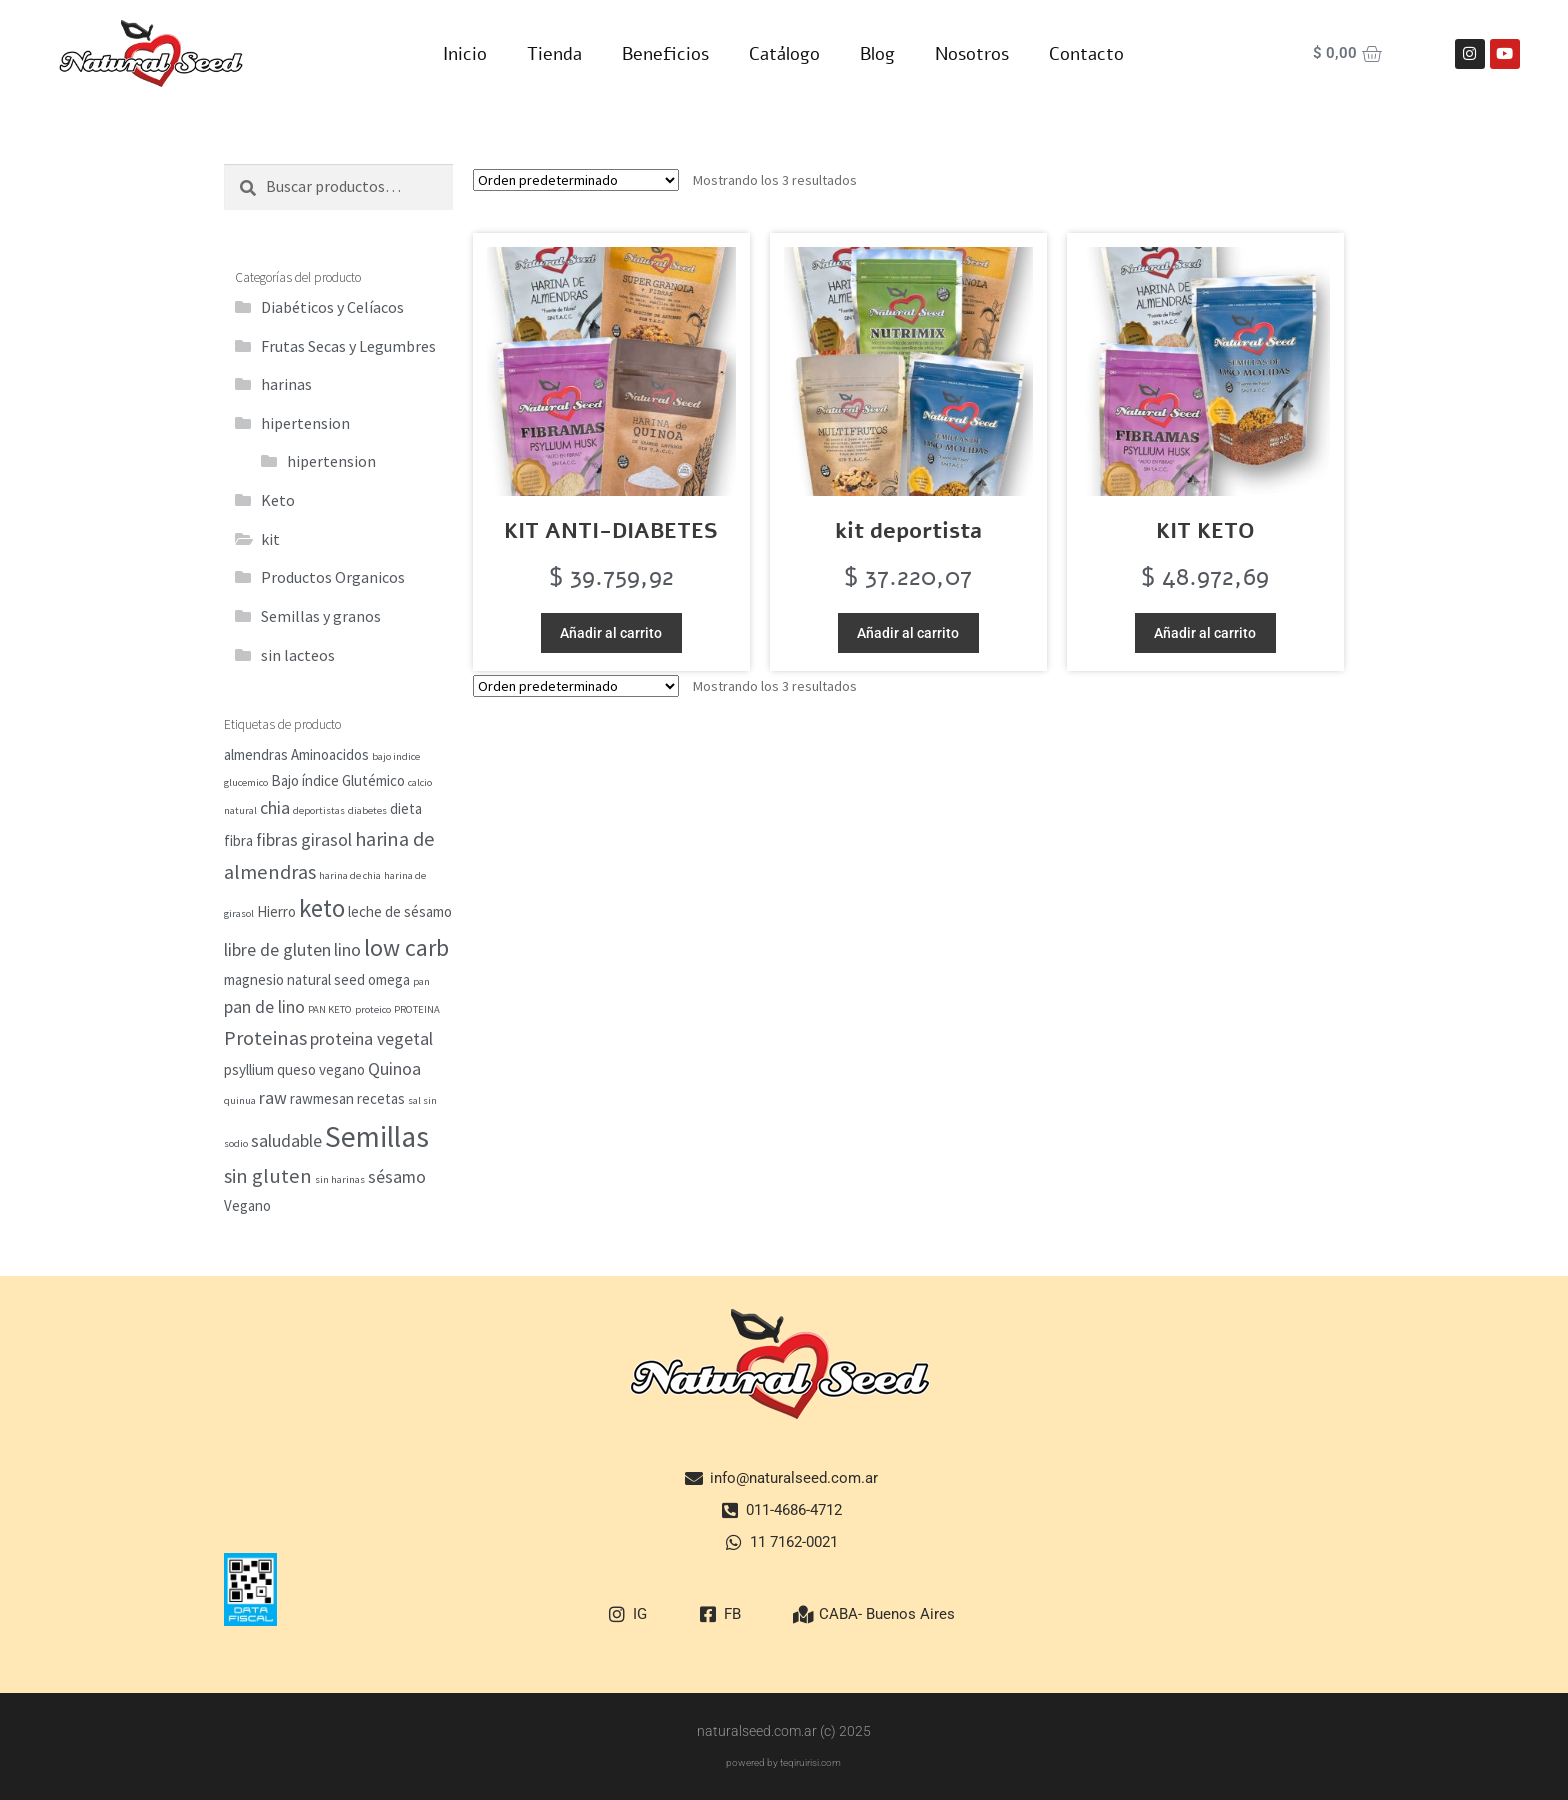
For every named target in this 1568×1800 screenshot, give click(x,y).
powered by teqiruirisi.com (783, 1762)
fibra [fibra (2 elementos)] (238, 840)
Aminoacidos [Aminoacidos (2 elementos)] (330, 754)
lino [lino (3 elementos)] (347, 949)
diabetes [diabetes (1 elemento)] (367, 810)
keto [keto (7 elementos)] (322, 908)
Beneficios (665, 54)
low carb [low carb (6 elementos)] (406, 948)
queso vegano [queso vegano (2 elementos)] (321, 1069)
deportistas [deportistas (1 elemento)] (319, 810)
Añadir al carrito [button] (611, 633)
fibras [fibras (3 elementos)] (277, 839)
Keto (278, 500)
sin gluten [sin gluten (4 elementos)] (268, 1176)
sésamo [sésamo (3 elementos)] (397, 1176)
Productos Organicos (333, 577)
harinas (286, 384)
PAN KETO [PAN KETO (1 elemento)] (330, 1009)
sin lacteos (298, 655)
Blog (877, 54)
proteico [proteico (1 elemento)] (373, 1009)
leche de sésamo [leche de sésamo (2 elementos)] (400, 911)
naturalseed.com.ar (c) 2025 (784, 1731)
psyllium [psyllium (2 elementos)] (249, 1069)
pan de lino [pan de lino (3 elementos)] (264, 1006)
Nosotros (972, 54)
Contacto (1086, 54)
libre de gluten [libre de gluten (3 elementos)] (277, 949)
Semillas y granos (321, 616)
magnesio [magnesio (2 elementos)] (254, 979)
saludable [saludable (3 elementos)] (286, 1140)
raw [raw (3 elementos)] (273, 1097)
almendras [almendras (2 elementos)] (256, 754)
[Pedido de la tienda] (576, 180)
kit (270, 539)
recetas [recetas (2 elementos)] (381, 1098)
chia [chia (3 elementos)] (275, 807)
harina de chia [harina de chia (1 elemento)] (350, 875)
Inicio (465, 54)
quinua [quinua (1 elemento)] (240, 1100)
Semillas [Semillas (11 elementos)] (377, 1136)
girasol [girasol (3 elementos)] (326, 839)
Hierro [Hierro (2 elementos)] (276, 911)
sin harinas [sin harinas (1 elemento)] (340, 1179)
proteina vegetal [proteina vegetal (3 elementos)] (371, 1038)
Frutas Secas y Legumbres (348, 346)
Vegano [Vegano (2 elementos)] (247, 1205)
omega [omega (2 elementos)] (389, 979)
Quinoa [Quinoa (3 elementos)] (394, 1068)
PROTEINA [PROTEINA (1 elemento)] (417, 1009)
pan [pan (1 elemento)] (421, 981)
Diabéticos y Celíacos (332, 307)
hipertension (305, 423)
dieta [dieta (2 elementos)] (406, 808)
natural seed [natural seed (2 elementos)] (326, 979)
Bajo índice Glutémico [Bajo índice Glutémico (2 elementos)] (338, 780)
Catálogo (784, 54)
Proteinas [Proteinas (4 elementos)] (265, 1038)
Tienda (554, 54)
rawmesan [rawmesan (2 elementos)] (322, 1098)
